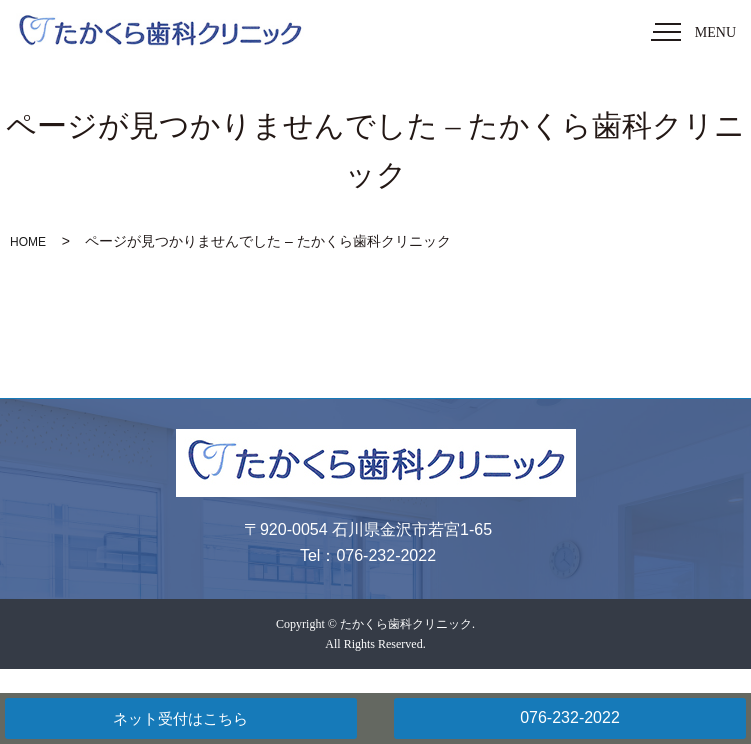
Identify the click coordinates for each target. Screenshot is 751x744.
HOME (28, 242)
